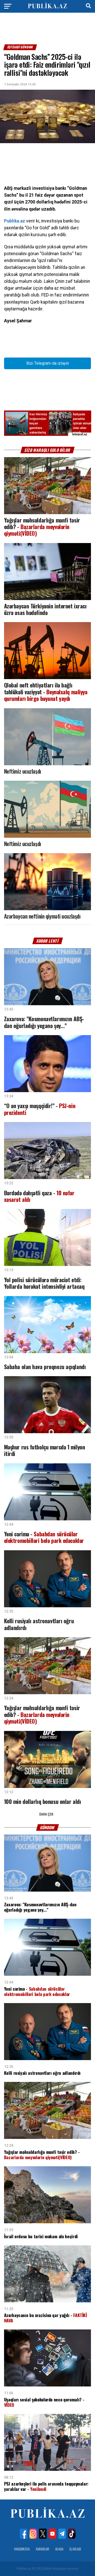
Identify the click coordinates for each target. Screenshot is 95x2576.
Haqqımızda (22, 2549)
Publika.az (14, 220)
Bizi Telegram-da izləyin (47, 363)
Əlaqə (59, 2549)
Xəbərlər (42, 2549)
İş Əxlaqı (75, 2549)
